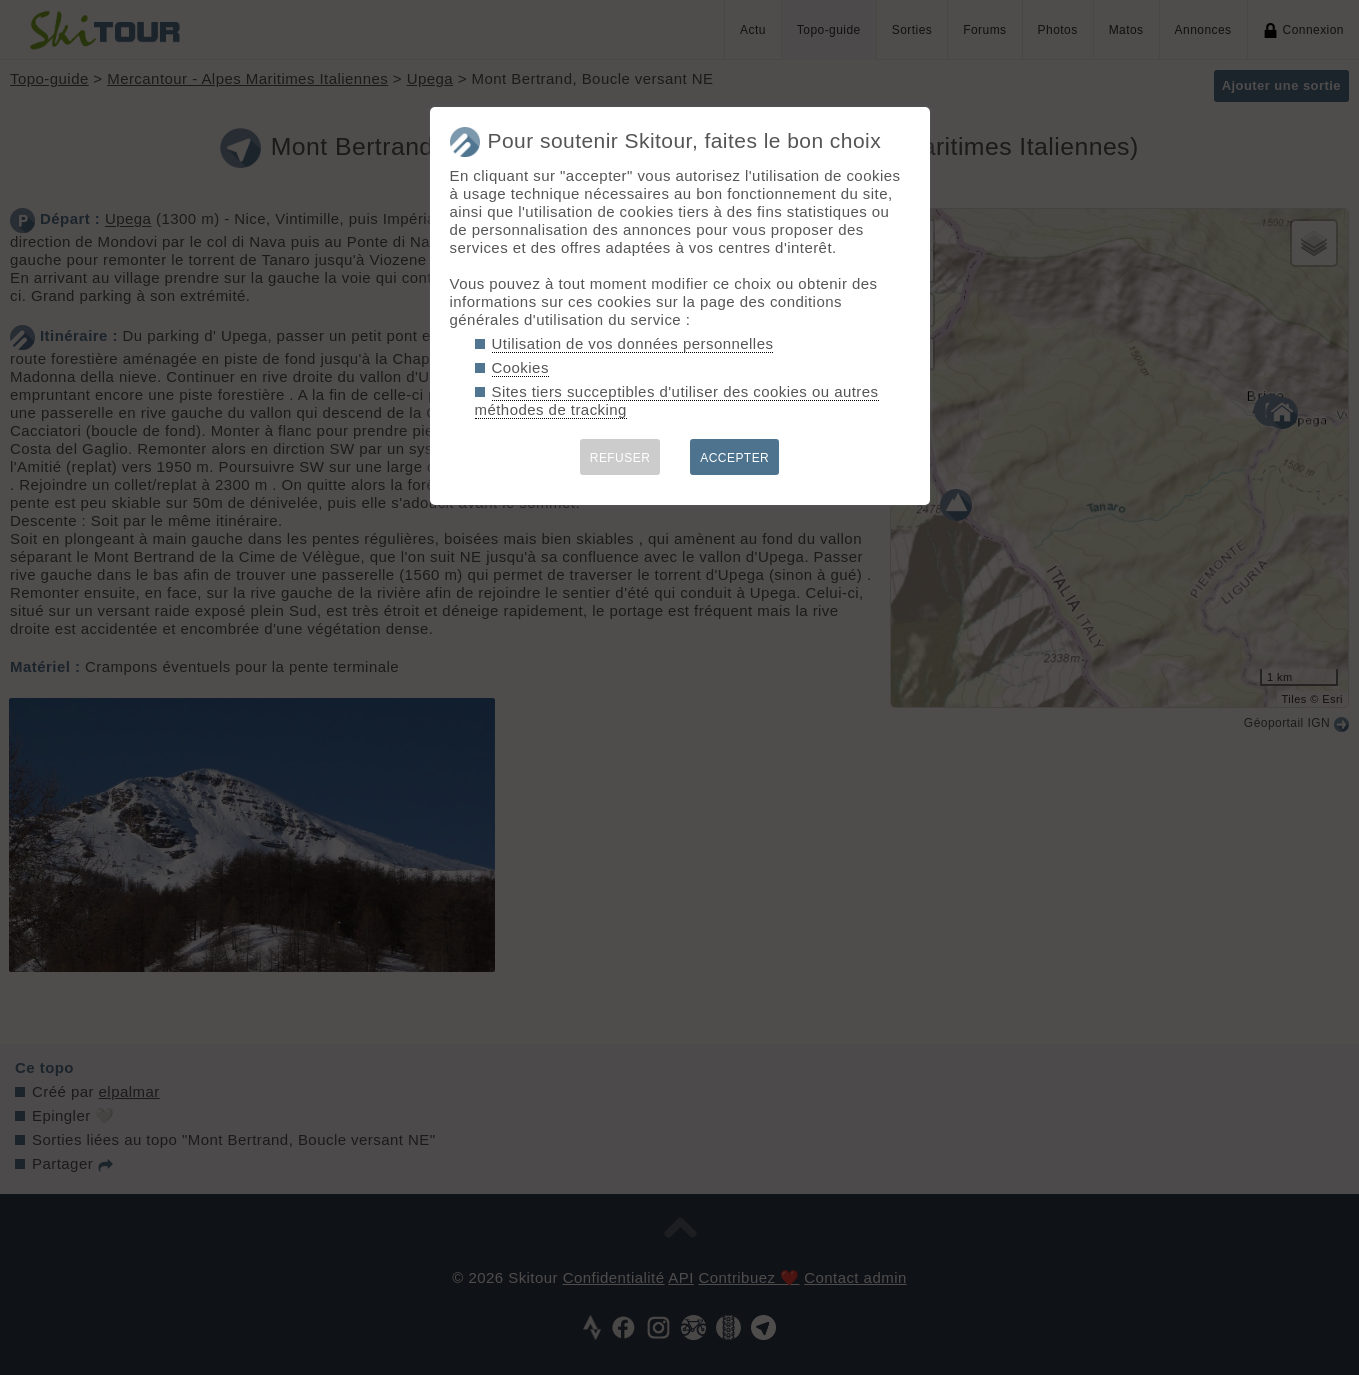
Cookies (520, 367)
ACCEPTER (734, 458)
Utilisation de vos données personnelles (633, 343)
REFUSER (620, 458)
